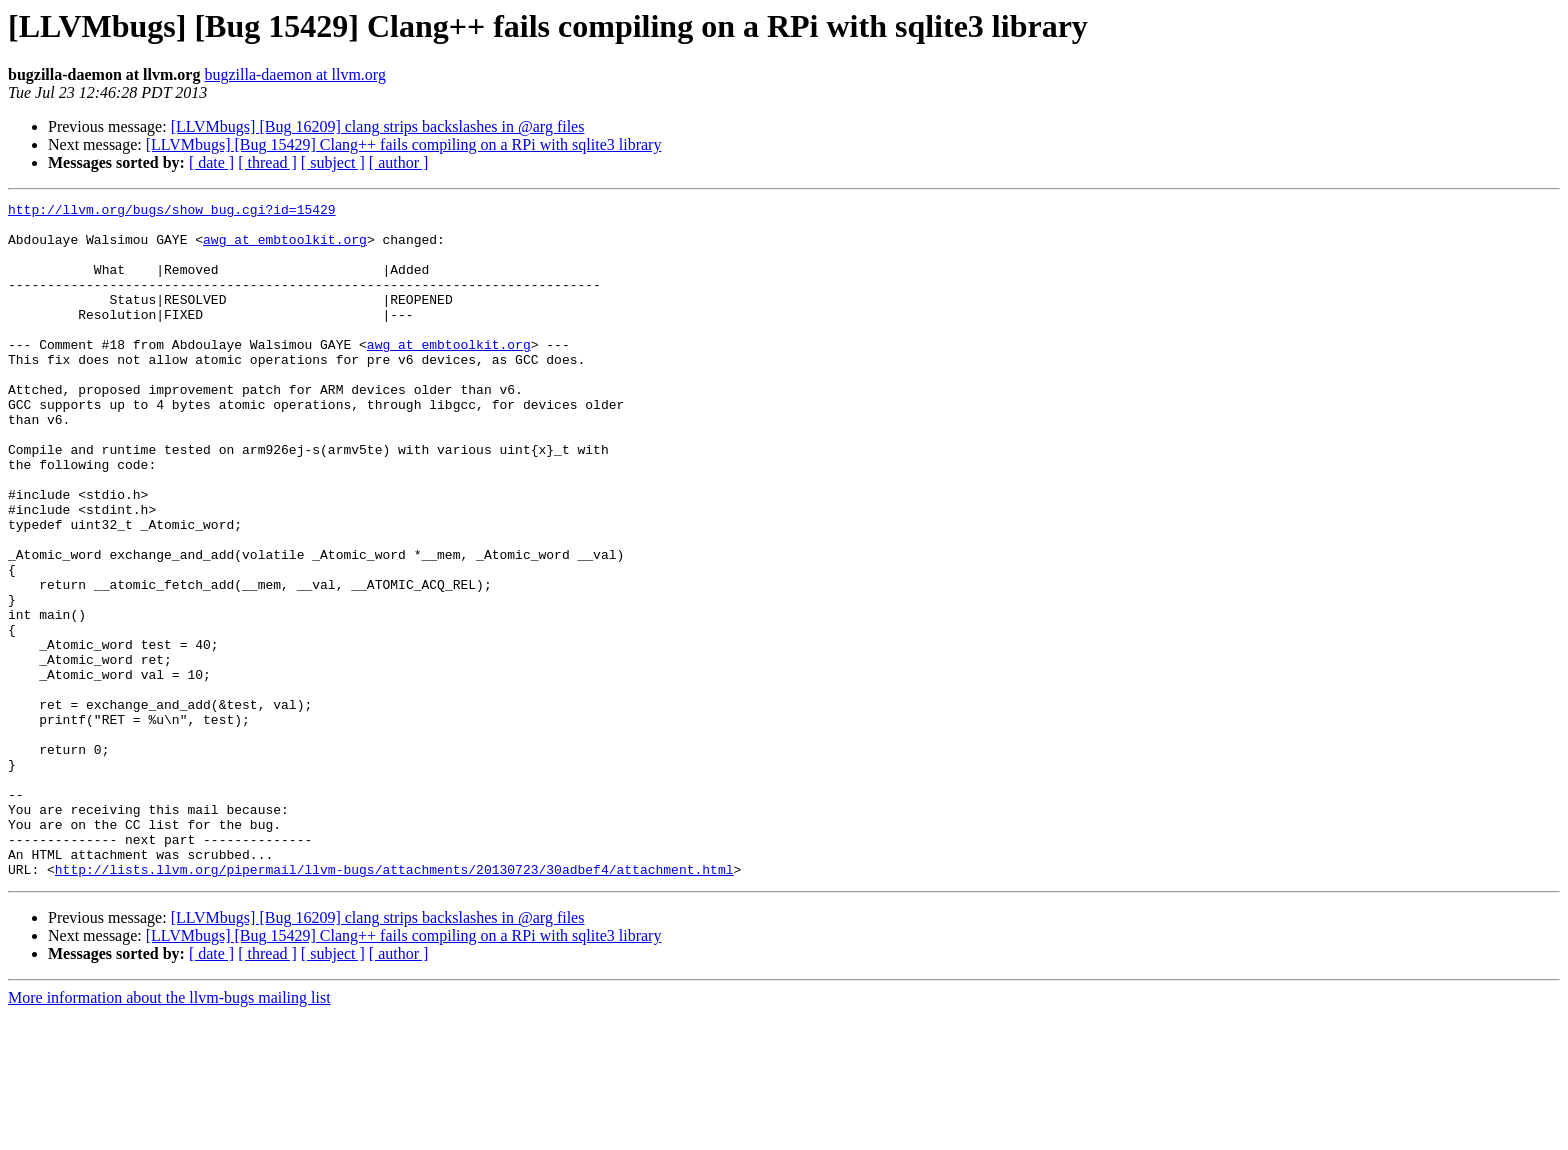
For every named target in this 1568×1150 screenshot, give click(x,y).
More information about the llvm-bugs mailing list (169, 1132)
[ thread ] (267, 162)
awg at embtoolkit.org (285, 248)
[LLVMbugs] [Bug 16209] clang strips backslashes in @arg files (378, 126)
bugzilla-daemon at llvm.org (294, 74)
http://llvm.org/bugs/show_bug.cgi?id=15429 (172, 212)
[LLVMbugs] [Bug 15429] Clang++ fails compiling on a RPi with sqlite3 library (404, 144)
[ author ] (399, 162)
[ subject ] (333, 162)
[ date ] (211, 162)
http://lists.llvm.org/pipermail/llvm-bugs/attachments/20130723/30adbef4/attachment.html (394, 1004)
